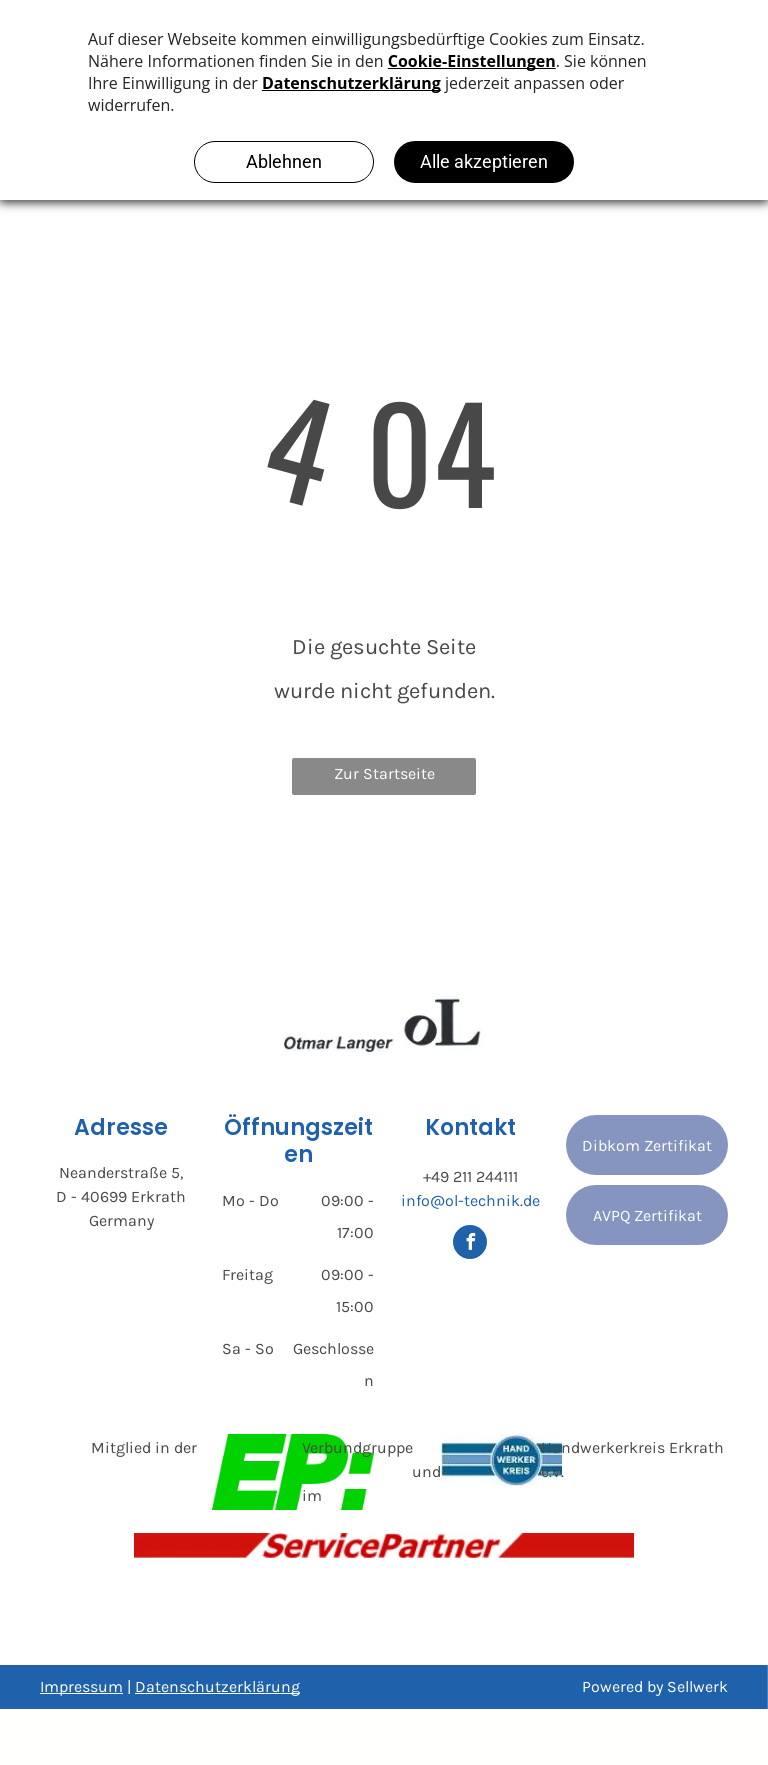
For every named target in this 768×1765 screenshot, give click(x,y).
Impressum (81, 1686)
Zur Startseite (384, 773)
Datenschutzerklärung (217, 1686)
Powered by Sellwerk (655, 1686)
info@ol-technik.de (470, 1200)
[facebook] (470, 1244)
